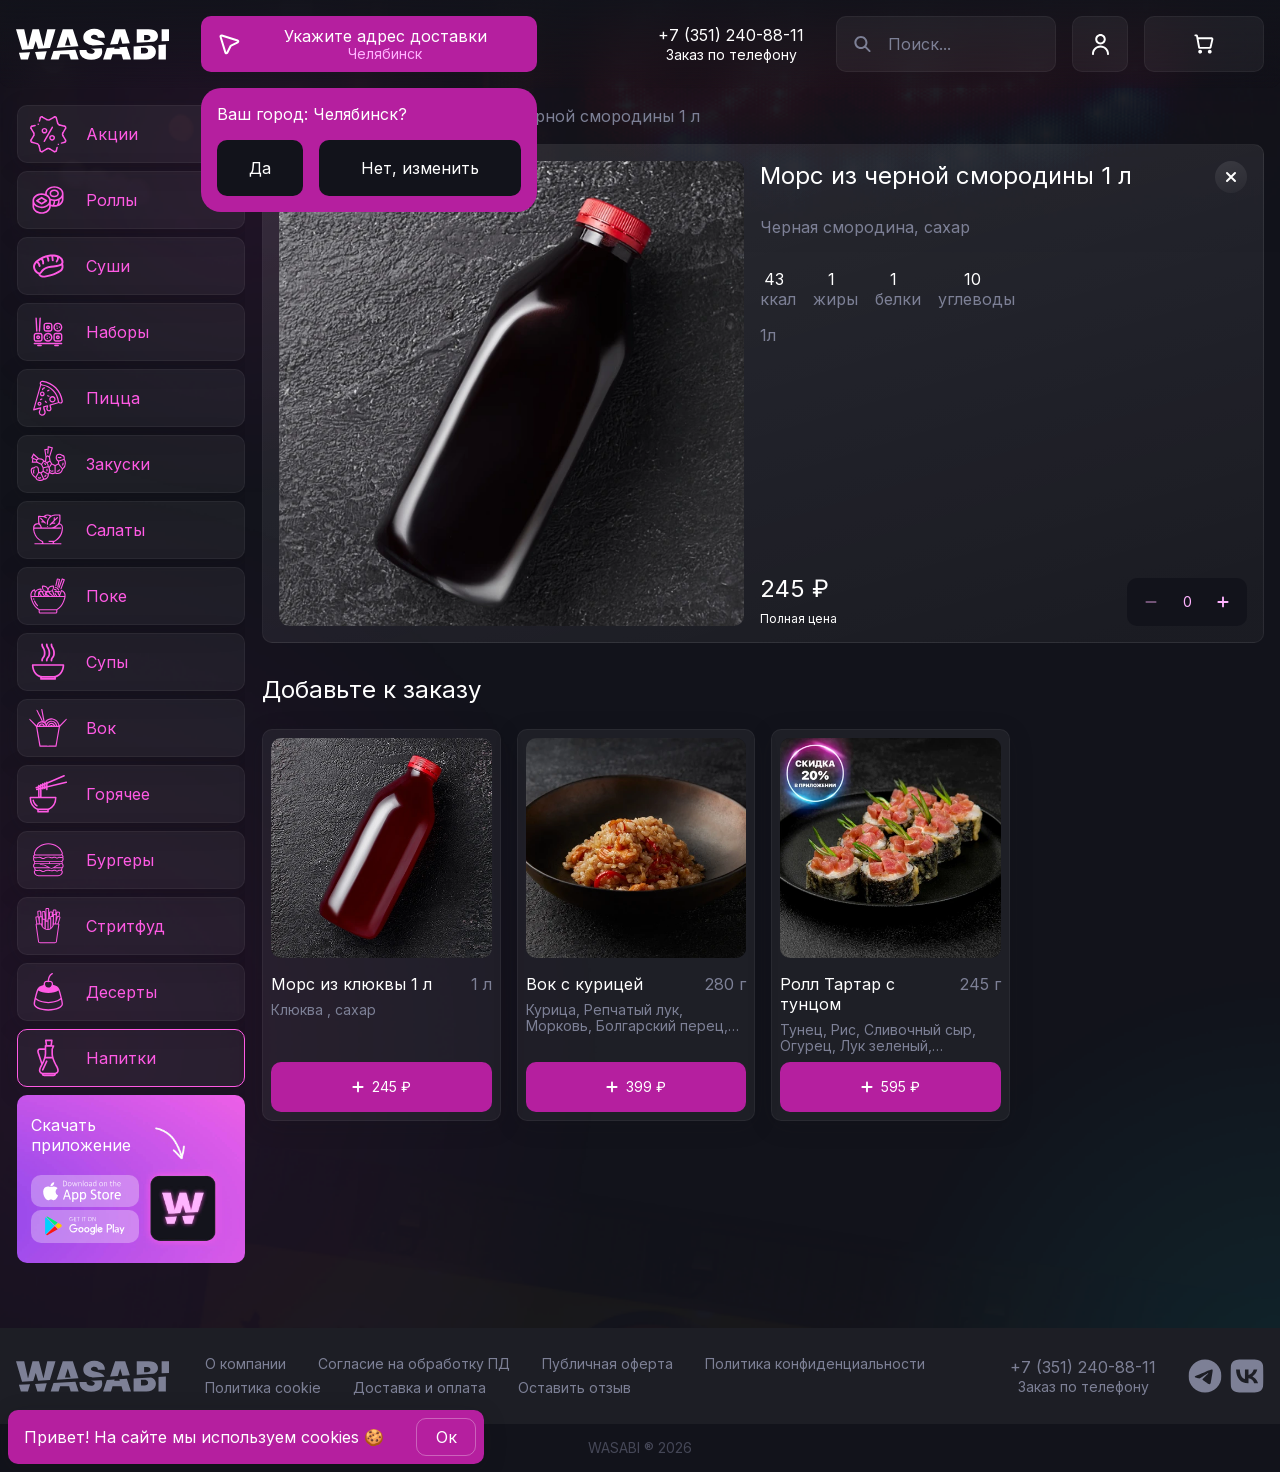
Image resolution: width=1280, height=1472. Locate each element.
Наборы (87, 332)
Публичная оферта (607, 1363)
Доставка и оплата (419, 1387)
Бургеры (90, 860)
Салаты (85, 530)
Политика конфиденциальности (815, 1363)
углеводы (976, 299)
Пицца (83, 398)
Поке (76, 596)
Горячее (88, 794)
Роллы (81, 200)
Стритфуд (95, 926)
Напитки (91, 1058)
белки (898, 299)
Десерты (91, 992)
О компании (245, 1363)
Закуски (88, 464)
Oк (446, 1437)
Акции (82, 134)
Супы (77, 662)
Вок (71, 728)
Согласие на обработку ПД (414, 1363)
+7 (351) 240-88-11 (731, 35)
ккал (778, 299)
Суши (78, 266)
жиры (835, 299)
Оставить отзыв (574, 1387)
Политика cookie (263, 1387)
